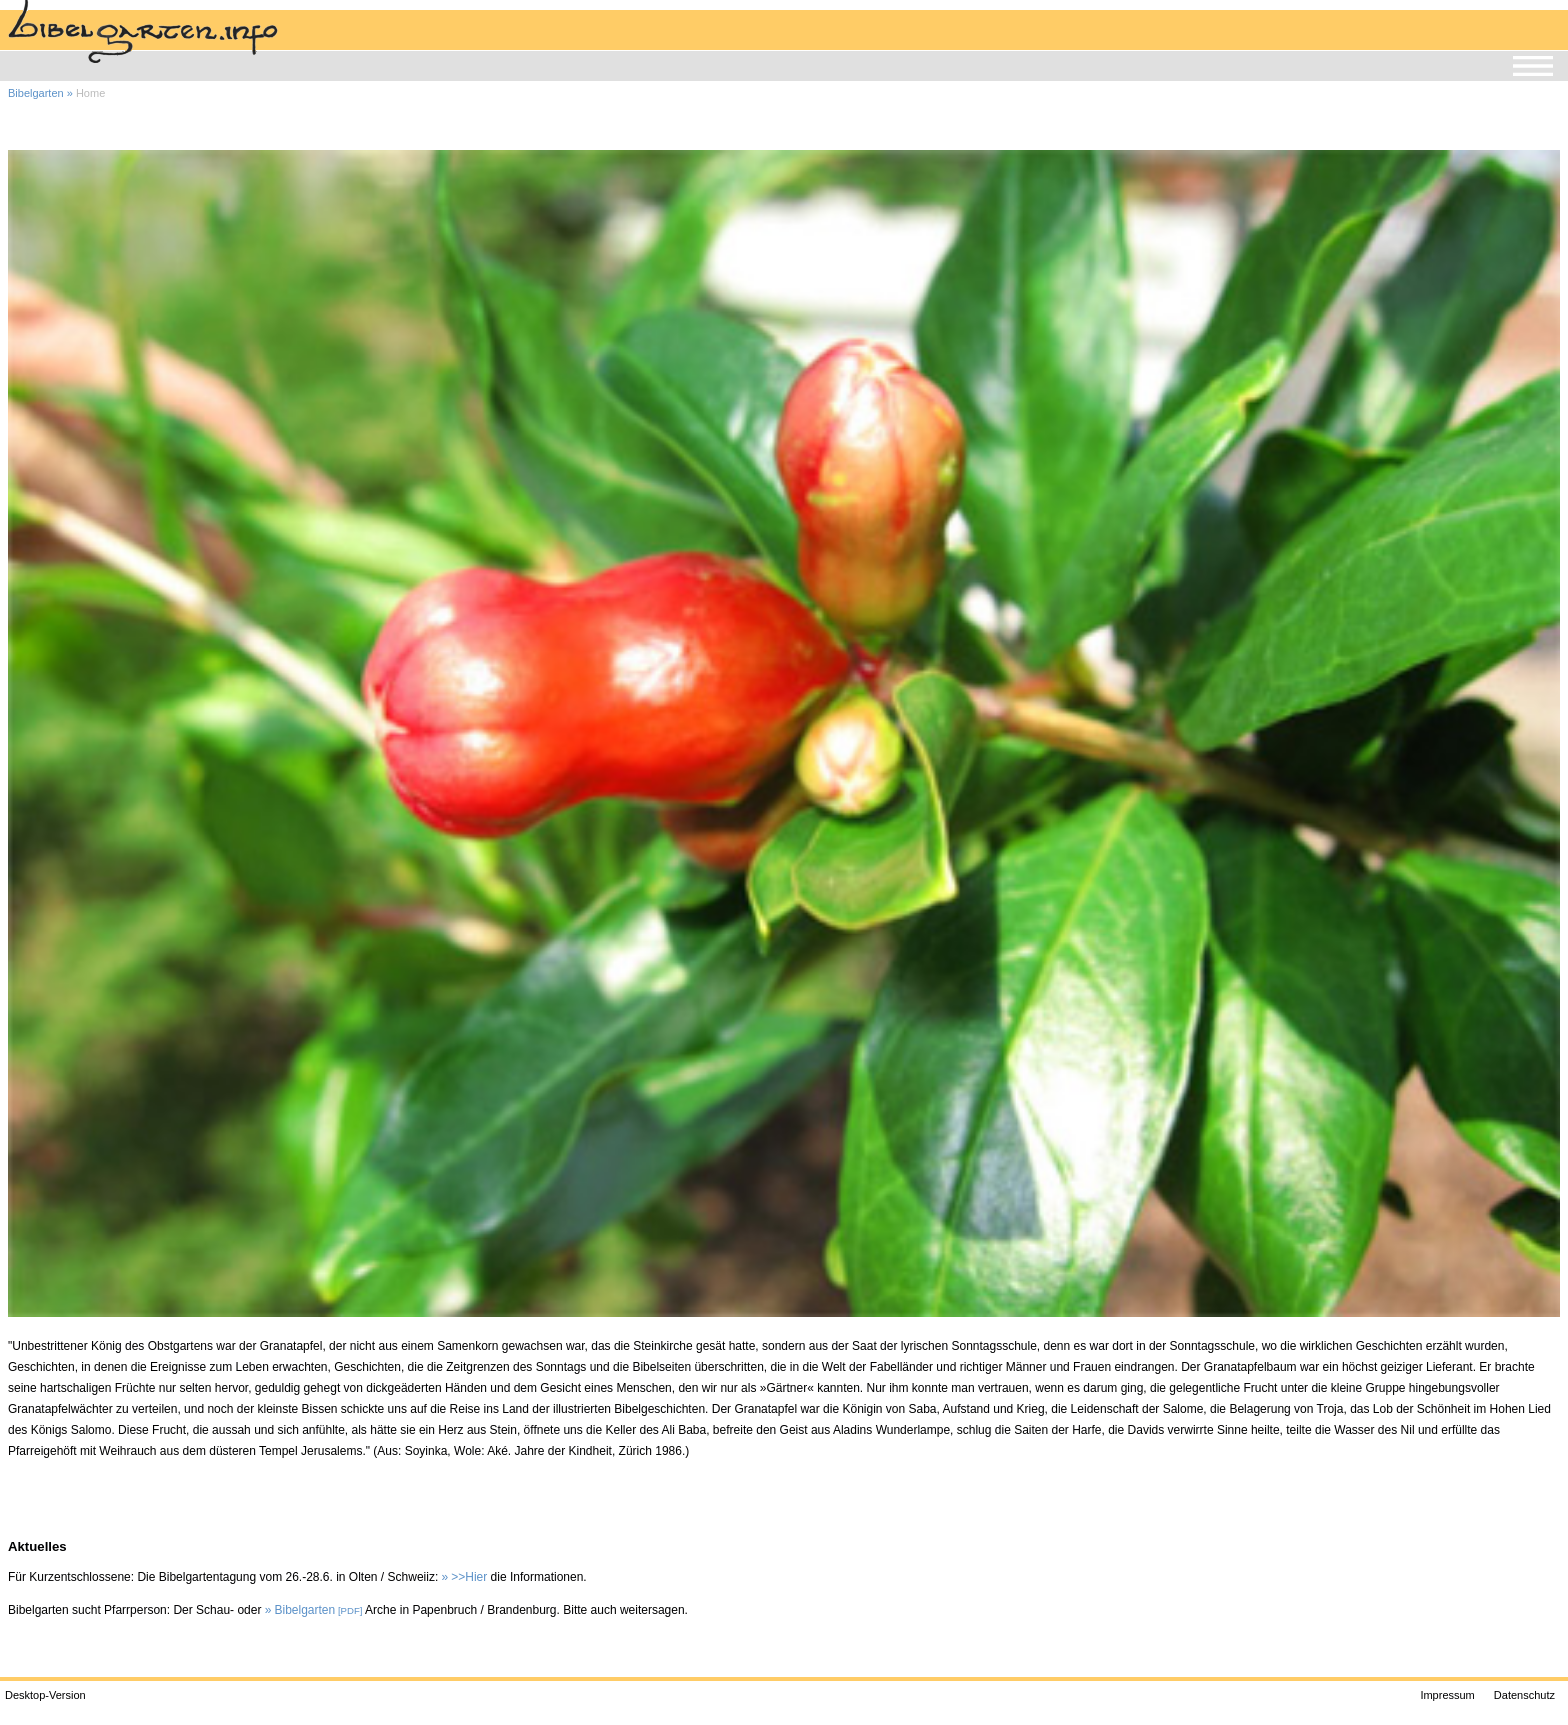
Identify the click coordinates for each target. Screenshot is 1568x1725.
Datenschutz (1524, 1695)
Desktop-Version (45, 1695)
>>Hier (469, 1577)
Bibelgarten (36, 93)
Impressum (1447, 1695)
